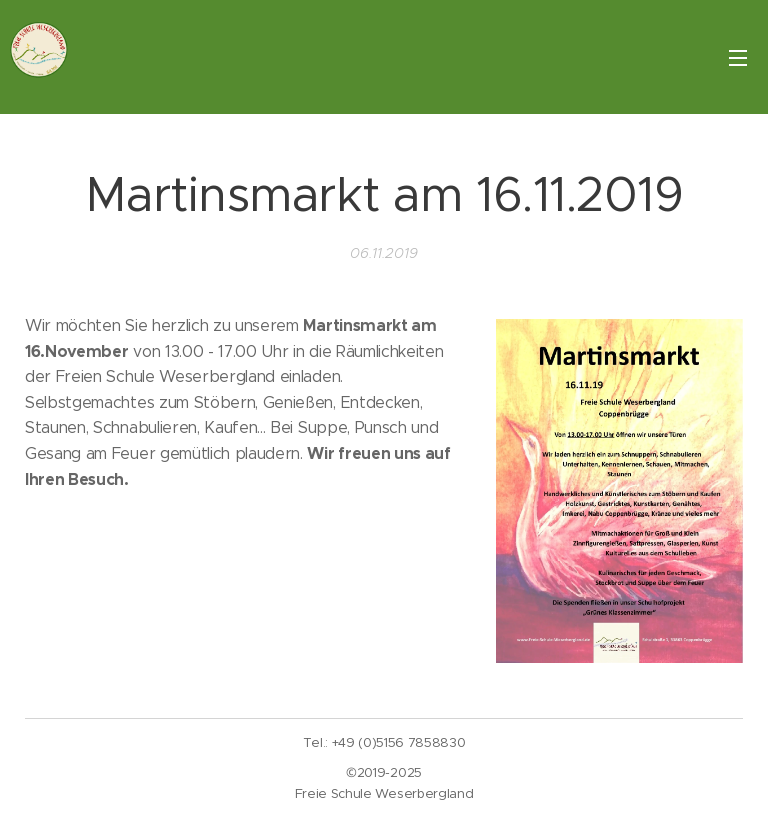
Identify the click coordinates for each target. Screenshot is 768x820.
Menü (738, 58)
